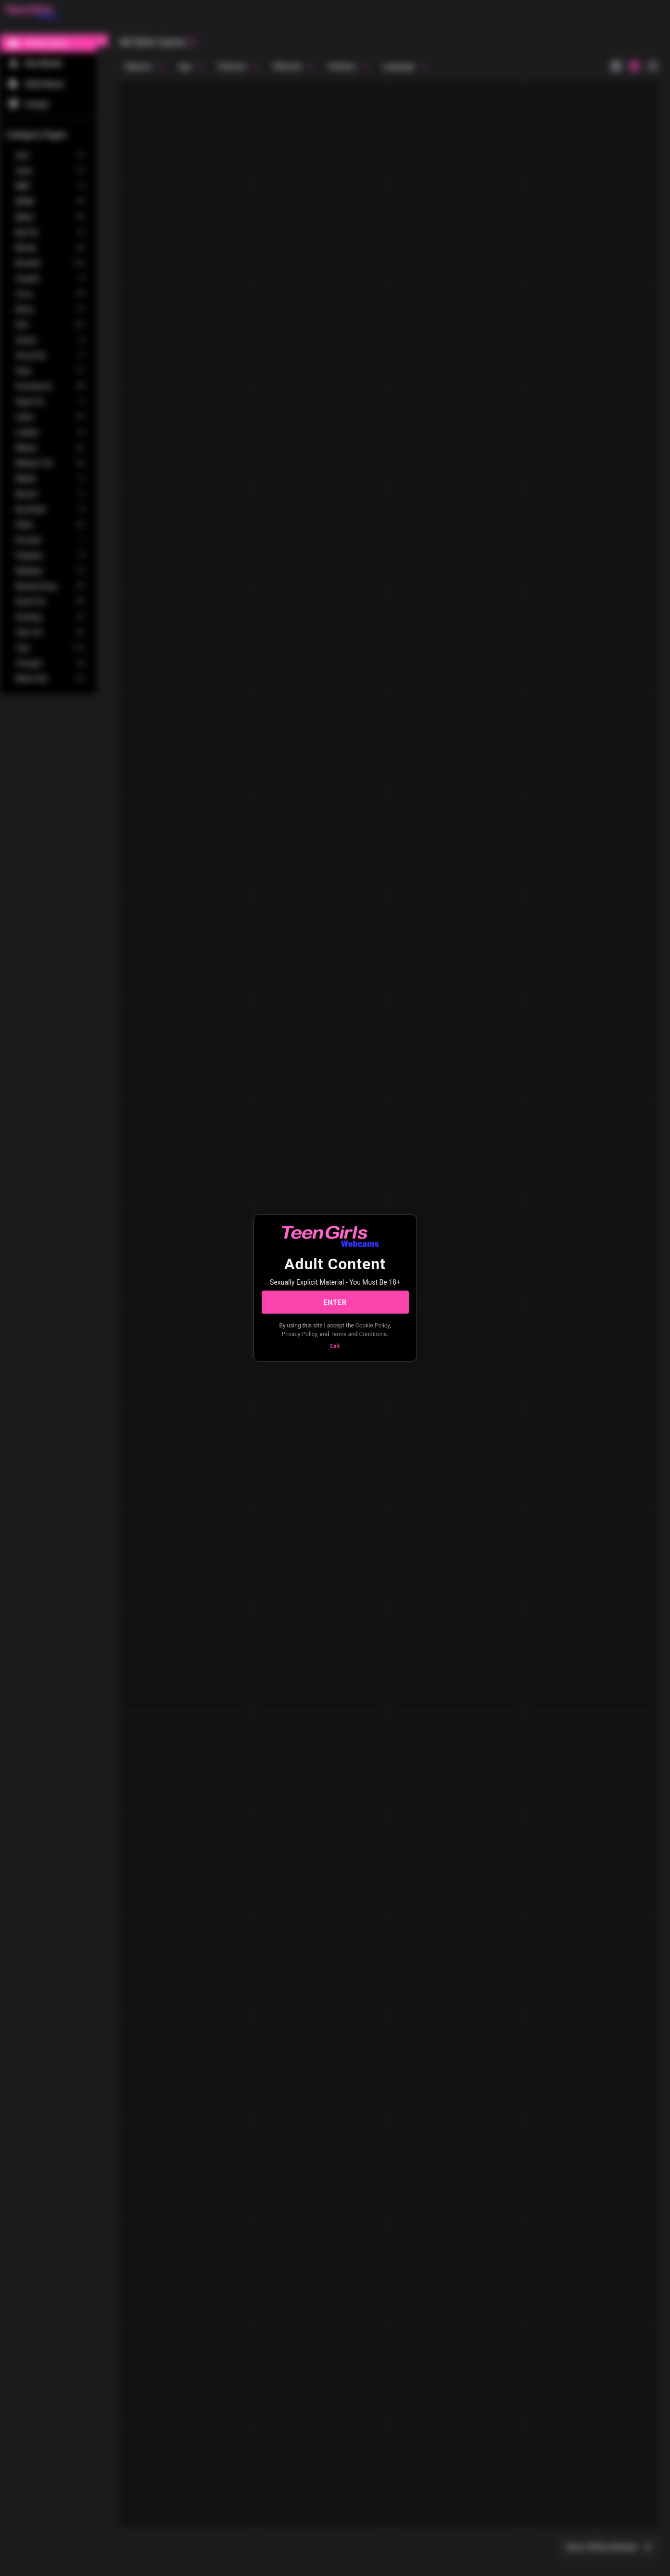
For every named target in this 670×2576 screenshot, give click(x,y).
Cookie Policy (372, 1325)
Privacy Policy (299, 1333)
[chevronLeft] (102, 40)
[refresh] (192, 43)
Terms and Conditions (358, 1333)
